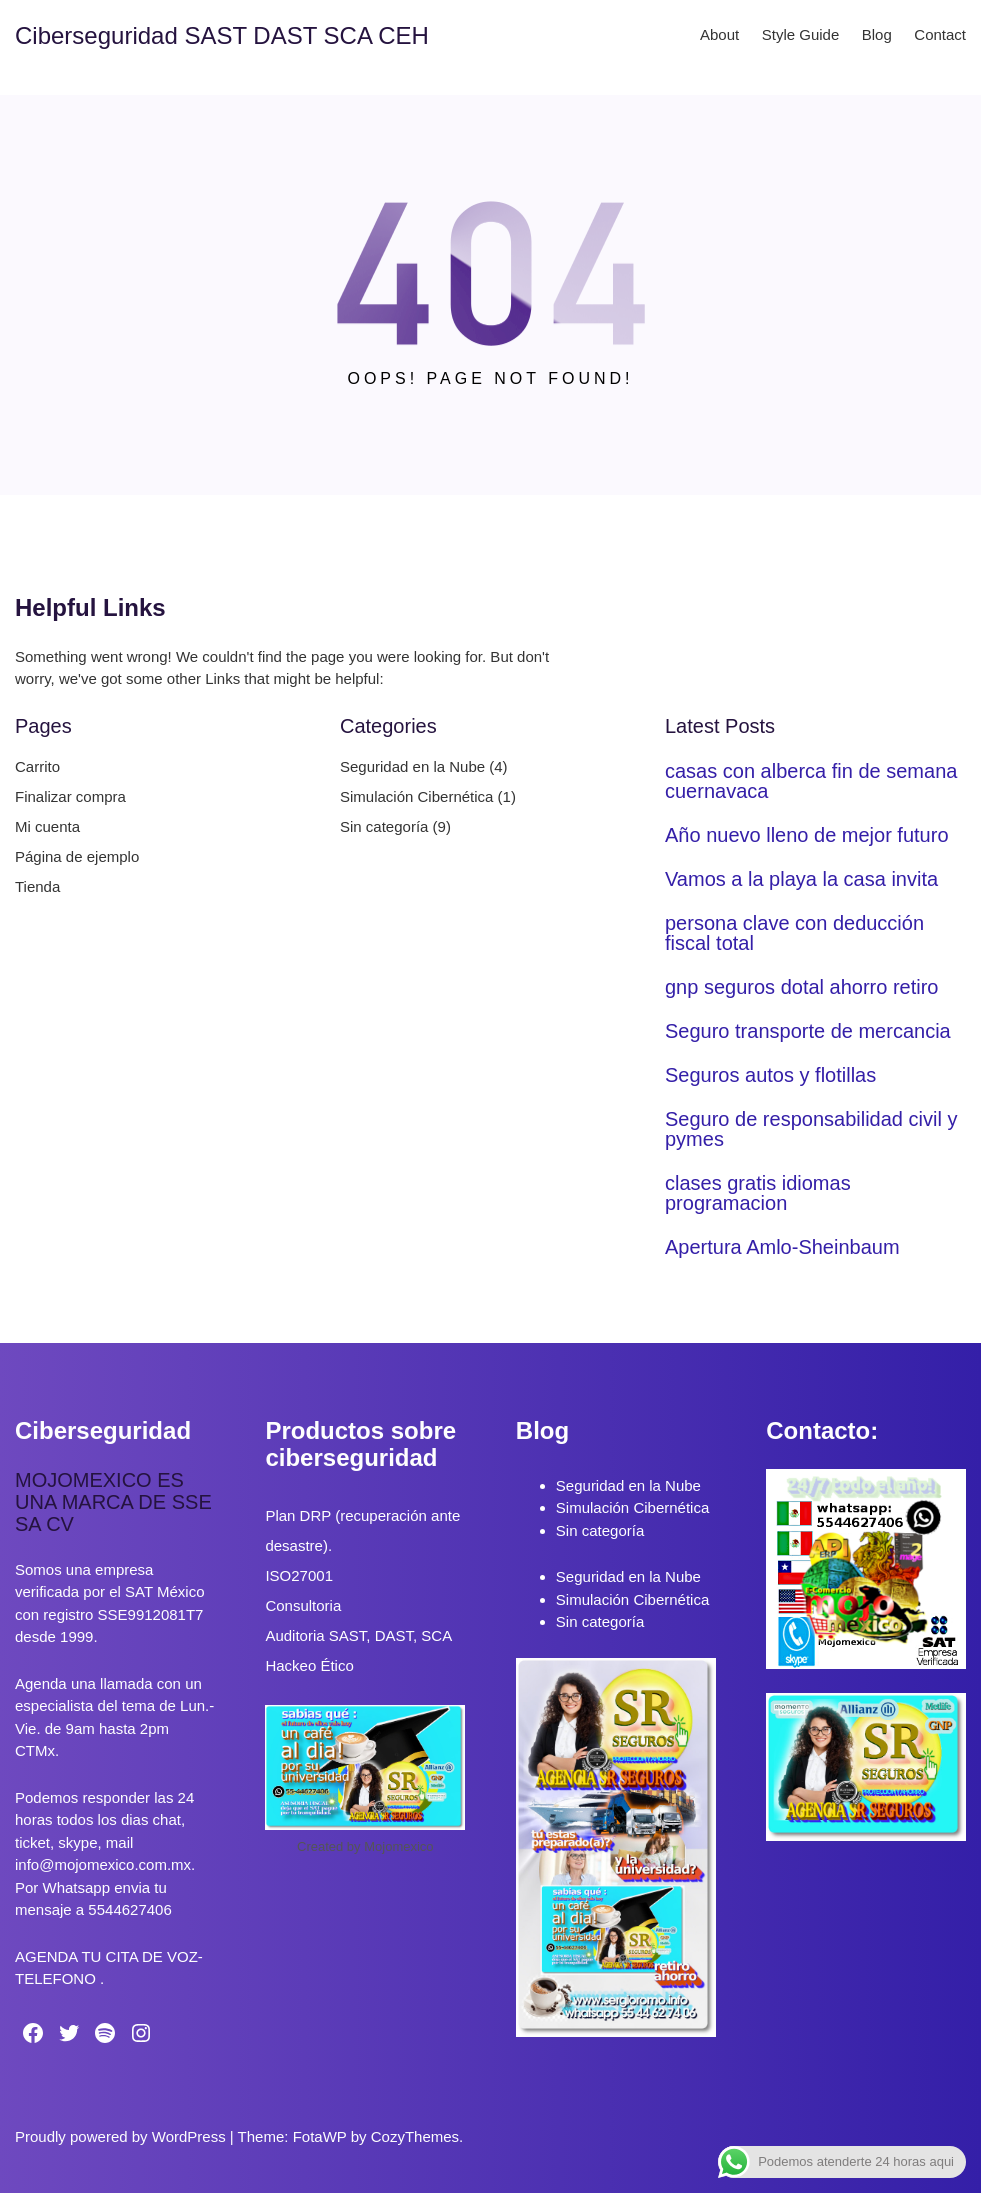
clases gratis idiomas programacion (758, 1193)
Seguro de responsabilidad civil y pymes (811, 1129)
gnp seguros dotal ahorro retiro (802, 987)
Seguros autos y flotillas (770, 1075)
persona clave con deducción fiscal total (794, 933)
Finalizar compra (70, 796)
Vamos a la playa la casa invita (801, 879)
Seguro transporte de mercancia (808, 1031)
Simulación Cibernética (416, 796)
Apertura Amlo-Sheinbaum (782, 1247)
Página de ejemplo (77, 856)
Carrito (37, 766)
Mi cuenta (47, 826)
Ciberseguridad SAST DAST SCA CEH (222, 35)
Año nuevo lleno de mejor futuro (807, 835)
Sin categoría (384, 826)
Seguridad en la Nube (412, 766)
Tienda (37, 886)
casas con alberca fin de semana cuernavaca (811, 781)
